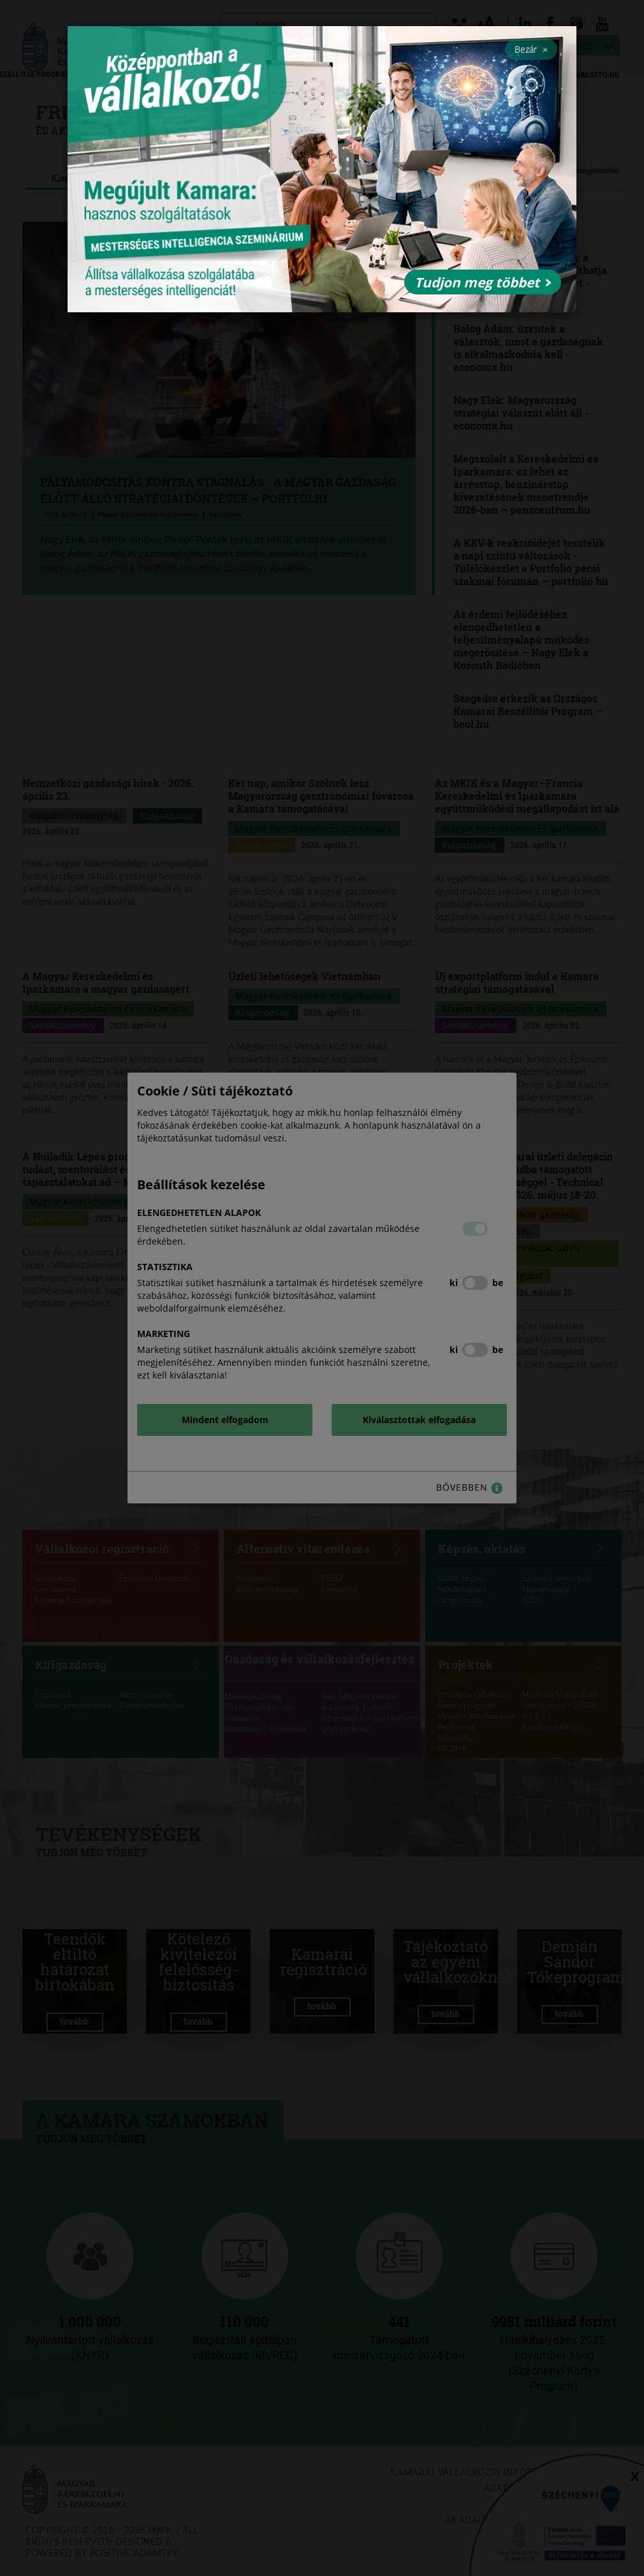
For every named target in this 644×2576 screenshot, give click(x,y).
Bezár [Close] (531, 49)
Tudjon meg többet (482, 282)
